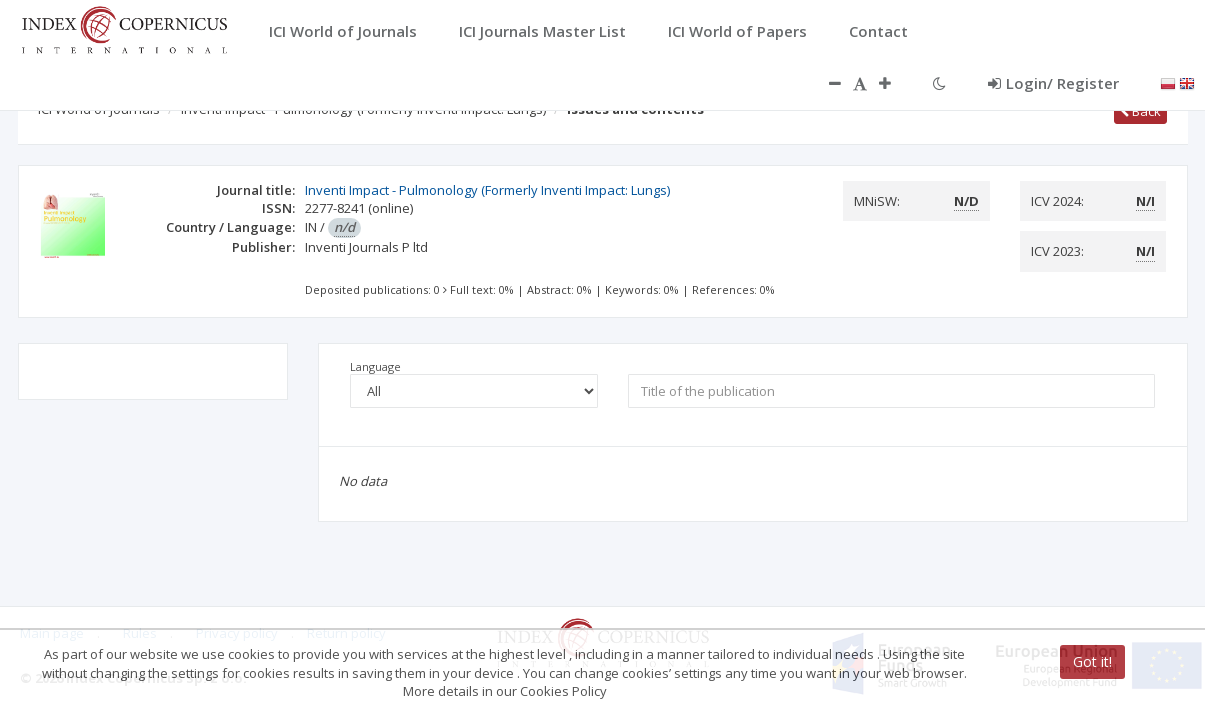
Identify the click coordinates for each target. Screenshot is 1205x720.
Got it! (1092, 662)
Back (1140, 111)
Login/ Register (1053, 83)
